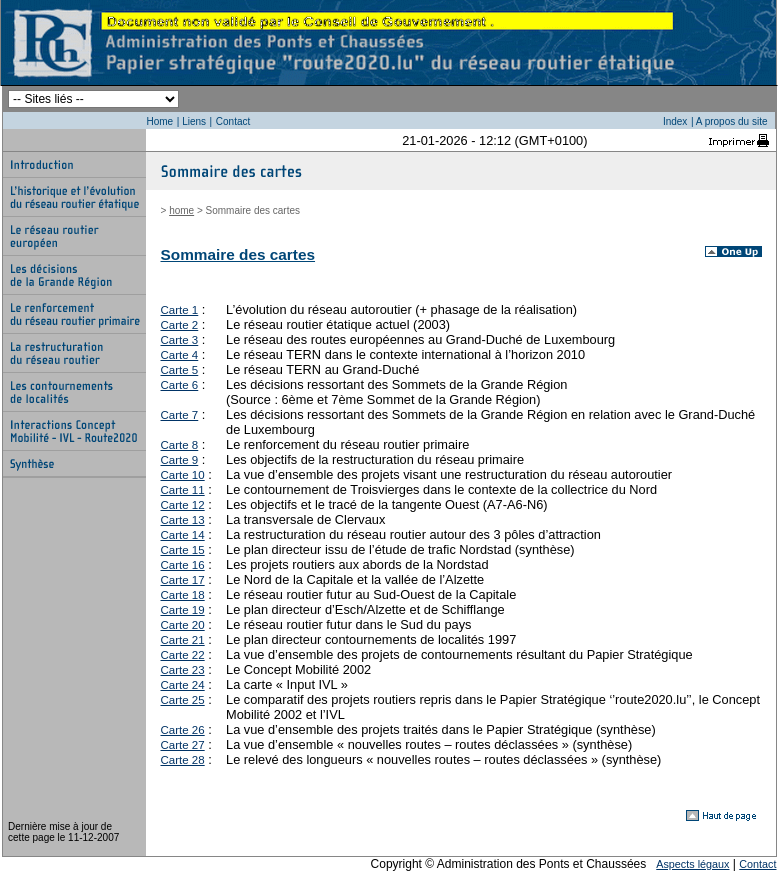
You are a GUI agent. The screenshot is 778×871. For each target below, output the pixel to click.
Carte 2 (180, 325)
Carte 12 (183, 505)
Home (160, 121)
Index (675, 121)
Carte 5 (180, 370)
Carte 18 (183, 595)
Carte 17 (183, 580)
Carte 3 (180, 340)
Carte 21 (183, 640)
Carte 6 (180, 385)
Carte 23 (183, 670)
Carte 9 (180, 460)
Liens (194, 121)
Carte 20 (183, 625)
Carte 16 (183, 565)
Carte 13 (183, 520)
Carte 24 (183, 685)
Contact (233, 121)
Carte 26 (183, 730)
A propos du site (732, 121)
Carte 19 (183, 610)
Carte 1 (180, 310)
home (181, 210)
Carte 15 (183, 550)
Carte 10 (183, 475)
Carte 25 (183, 700)
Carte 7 (180, 415)
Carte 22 (183, 655)
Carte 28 (183, 760)
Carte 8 (180, 445)
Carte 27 (183, 745)
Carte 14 (183, 535)
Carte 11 (183, 490)
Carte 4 (180, 355)
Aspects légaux (692, 864)
